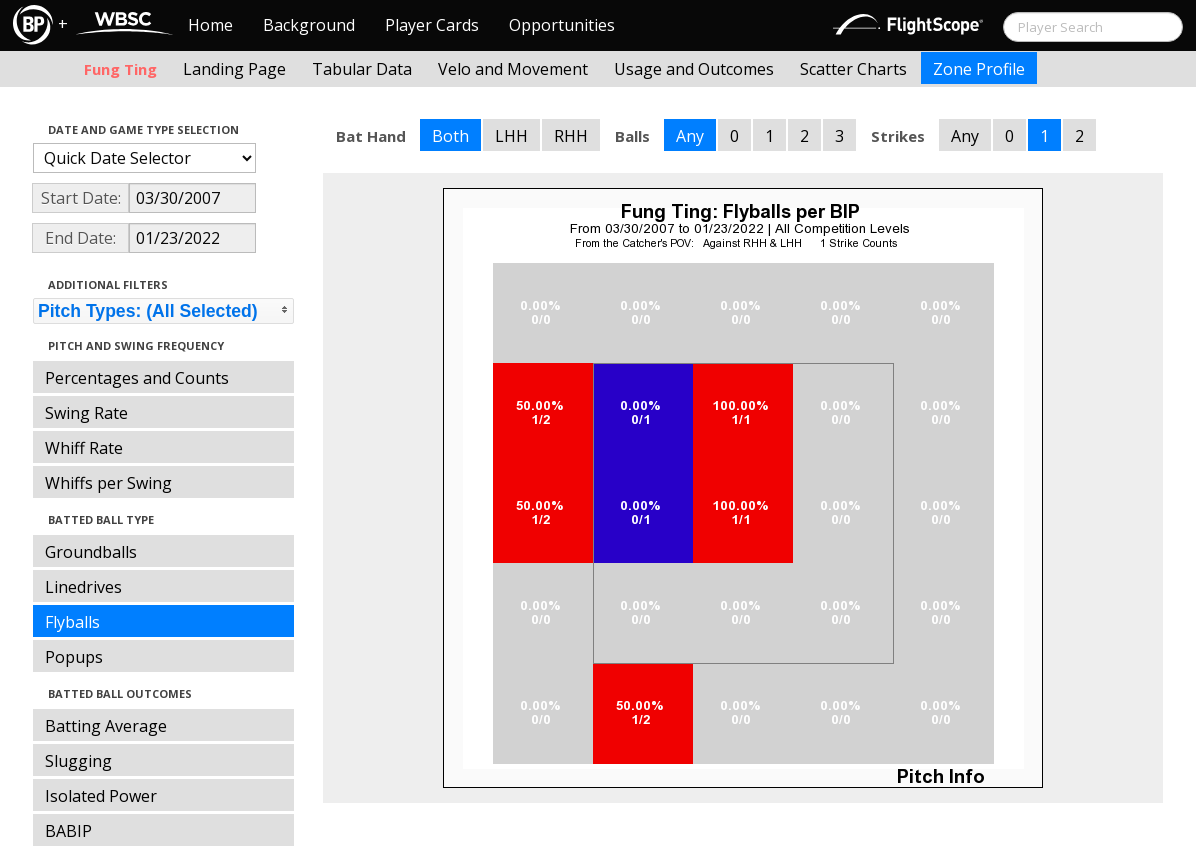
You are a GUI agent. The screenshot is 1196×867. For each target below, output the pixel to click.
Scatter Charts (853, 69)
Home (210, 25)
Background (309, 25)
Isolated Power (101, 796)
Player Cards (432, 25)
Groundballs (91, 552)
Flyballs (72, 622)
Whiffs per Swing (108, 483)
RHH (571, 136)
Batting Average (106, 726)
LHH (511, 136)
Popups (74, 657)
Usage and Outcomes (694, 69)
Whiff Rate (84, 448)
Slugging (78, 761)
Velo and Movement (513, 69)
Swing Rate (86, 413)
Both (450, 136)
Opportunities (562, 25)
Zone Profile (979, 69)
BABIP (68, 831)
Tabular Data (362, 69)
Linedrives (83, 587)
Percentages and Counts (137, 378)
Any (690, 136)
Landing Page (234, 69)
